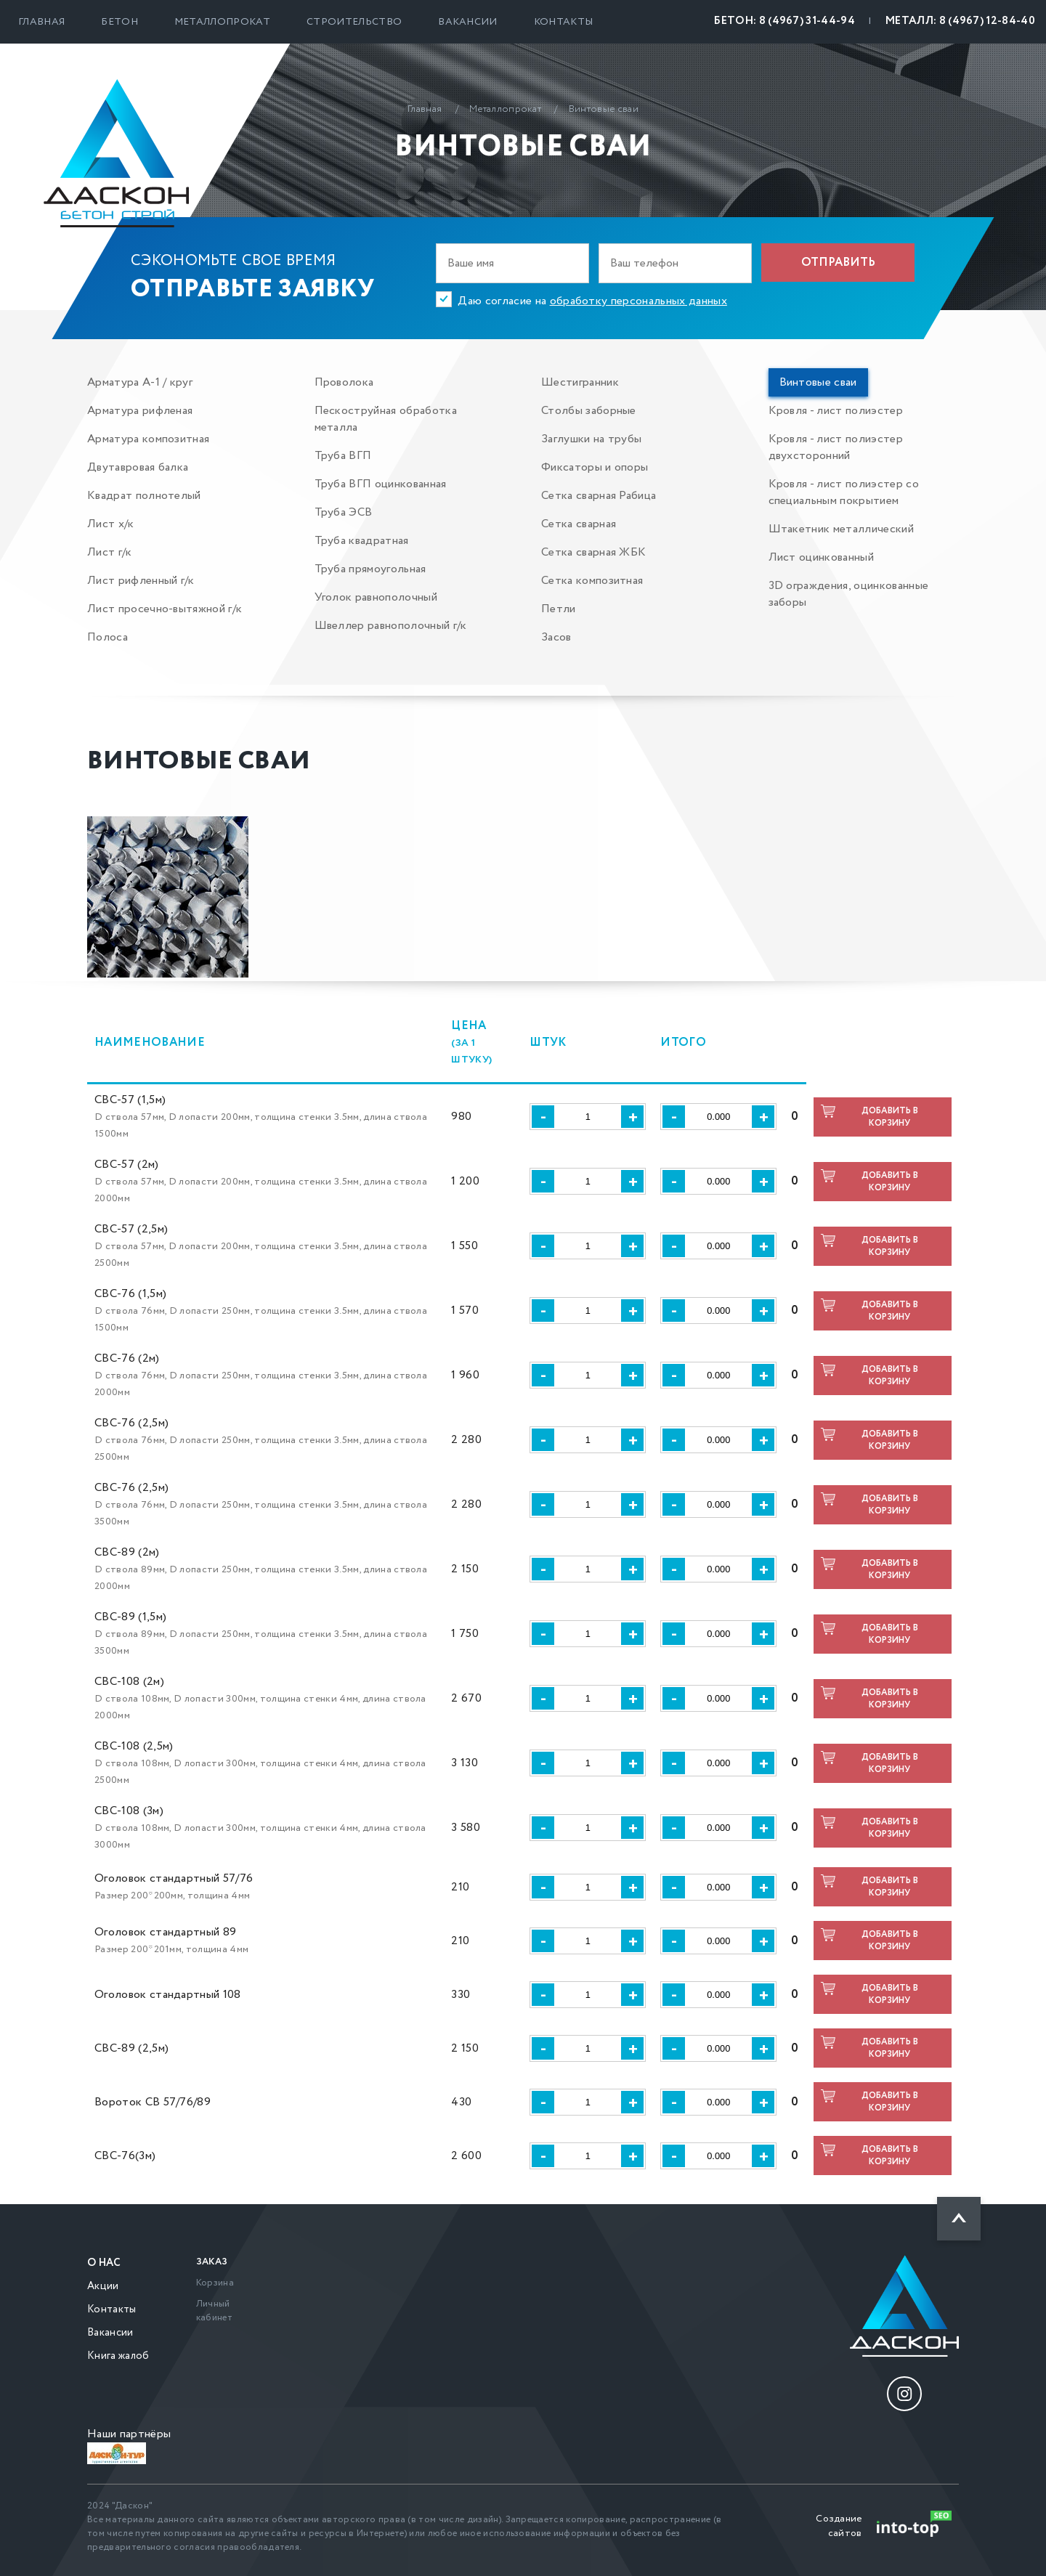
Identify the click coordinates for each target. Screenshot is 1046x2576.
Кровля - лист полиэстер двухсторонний (836, 447)
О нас (104, 2263)
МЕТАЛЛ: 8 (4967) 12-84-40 (960, 21)
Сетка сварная (578, 524)
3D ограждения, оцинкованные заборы (849, 594)
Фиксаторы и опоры (594, 467)
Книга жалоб (118, 2356)
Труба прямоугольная (370, 569)
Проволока (344, 382)
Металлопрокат (222, 22)
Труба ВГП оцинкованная (381, 484)
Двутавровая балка (137, 467)
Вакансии (468, 22)
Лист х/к (110, 524)
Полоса (107, 637)
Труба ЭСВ (344, 512)
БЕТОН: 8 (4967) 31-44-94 (784, 21)
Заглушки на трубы (591, 439)
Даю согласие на (592, 301)
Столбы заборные (588, 410)
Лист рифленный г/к (141, 580)
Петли (558, 609)
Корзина (215, 2283)
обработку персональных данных (638, 301)
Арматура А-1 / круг (139, 382)
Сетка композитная (592, 580)
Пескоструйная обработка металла (386, 419)
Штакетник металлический (841, 529)
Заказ (212, 2262)
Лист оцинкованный (821, 557)
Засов (556, 637)
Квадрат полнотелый (144, 495)
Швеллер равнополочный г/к (391, 625)
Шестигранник (580, 382)
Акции (103, 2286)
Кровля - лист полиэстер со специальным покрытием (844, 492)
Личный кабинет (214, 2311)
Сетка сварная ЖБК (593, 552)
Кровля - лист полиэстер (836, 410)
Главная (41, 22)
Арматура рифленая (139, 410)
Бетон (119, 22)
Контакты (563, 22)
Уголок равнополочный (376, 597)
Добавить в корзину (889, 1117)
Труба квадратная (362, 540)
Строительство (354, 22)
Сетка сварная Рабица (598, 495)
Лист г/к (109, 552)
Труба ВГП (343, 455)
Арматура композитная (148, 439)
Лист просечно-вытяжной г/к (164, 609)
